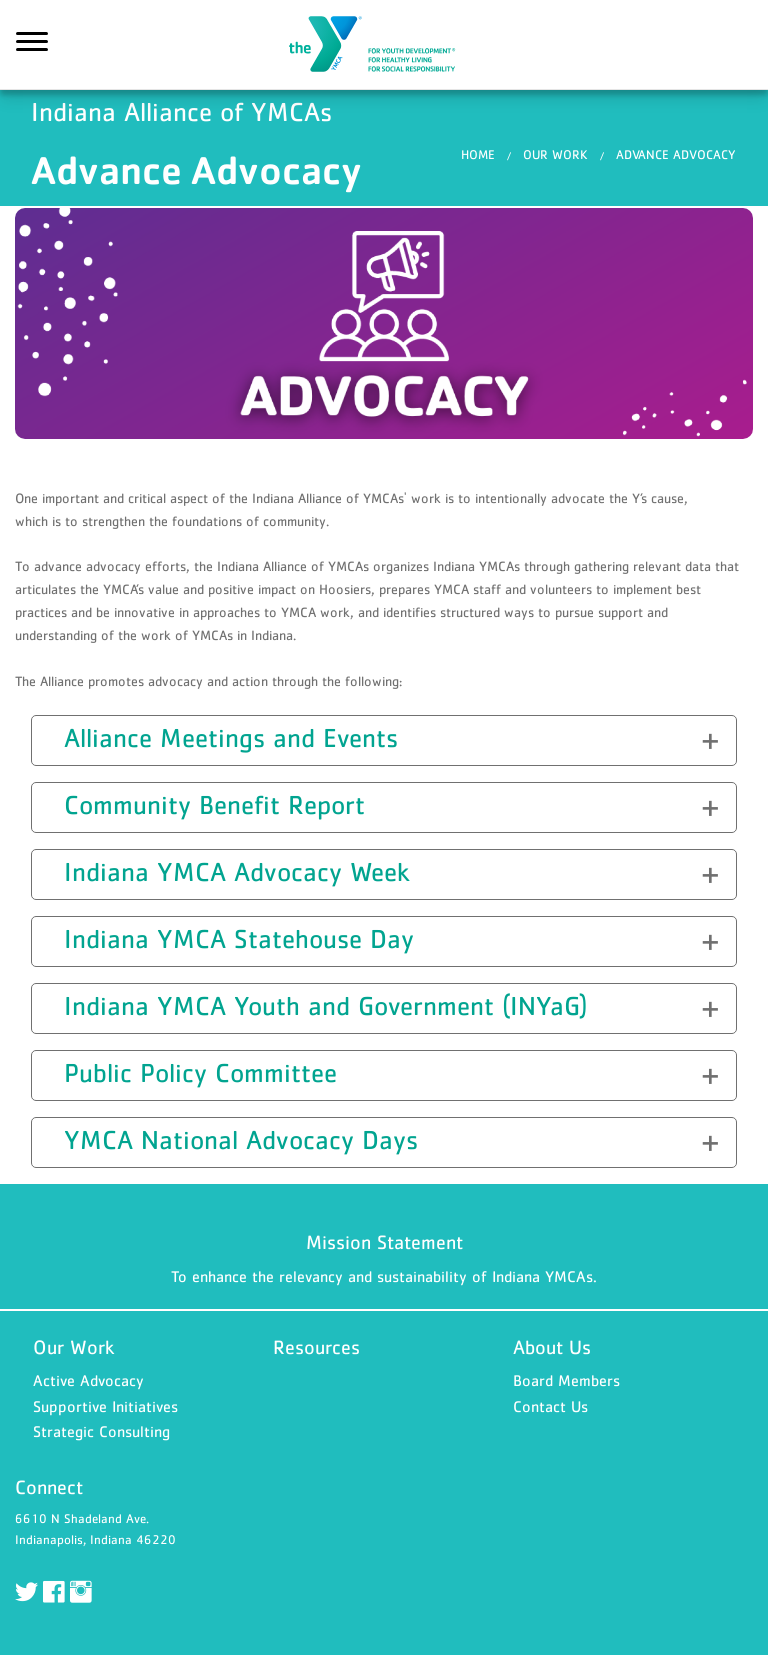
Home (478, 154)
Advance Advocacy (676, 154)
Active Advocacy (88, 1380)
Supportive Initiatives (105, 1406)
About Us (552, 1347)
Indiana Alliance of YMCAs (384, 45)
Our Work (555, 154)
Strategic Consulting (101, 1431)
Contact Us (550, 1406)
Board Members (566, 1380)
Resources (316, 1347)
